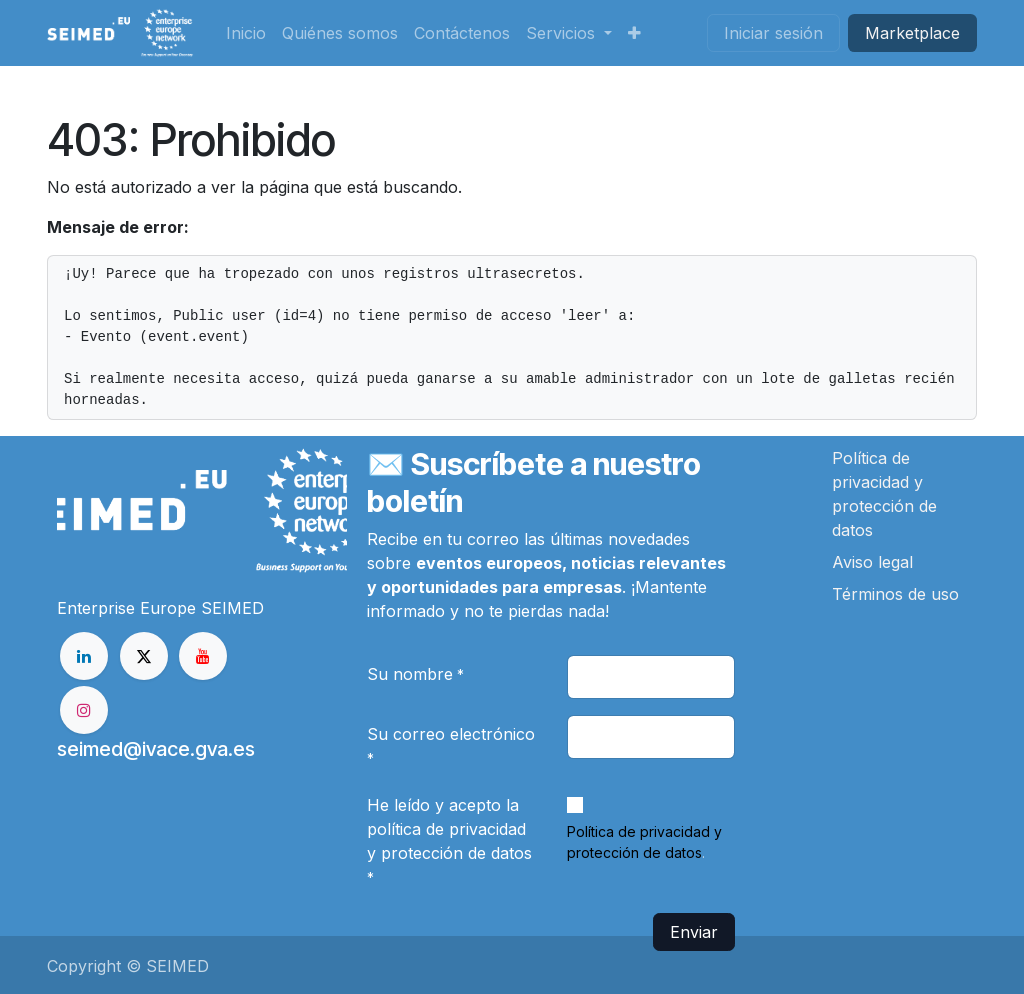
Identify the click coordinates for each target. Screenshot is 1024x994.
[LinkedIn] (84, 656)
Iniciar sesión (773, 33)
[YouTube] (203, 656)
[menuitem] (246, 33)
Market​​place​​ (912, 33)
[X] (144, 656)
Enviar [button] (694, 932)
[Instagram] (84, 710)
